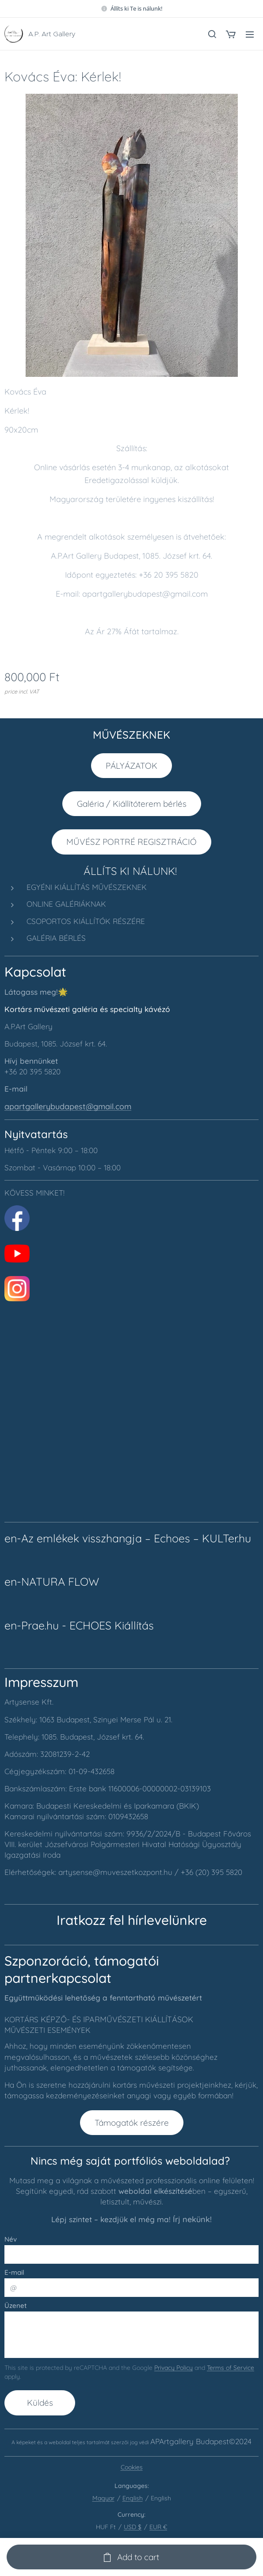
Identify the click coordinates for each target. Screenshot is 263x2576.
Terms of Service (230, 2368)
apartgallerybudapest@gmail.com (67, 1106)
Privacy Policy (173, 2368)
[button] (212, 34)
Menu (250, 34)
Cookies (132, 2467)
